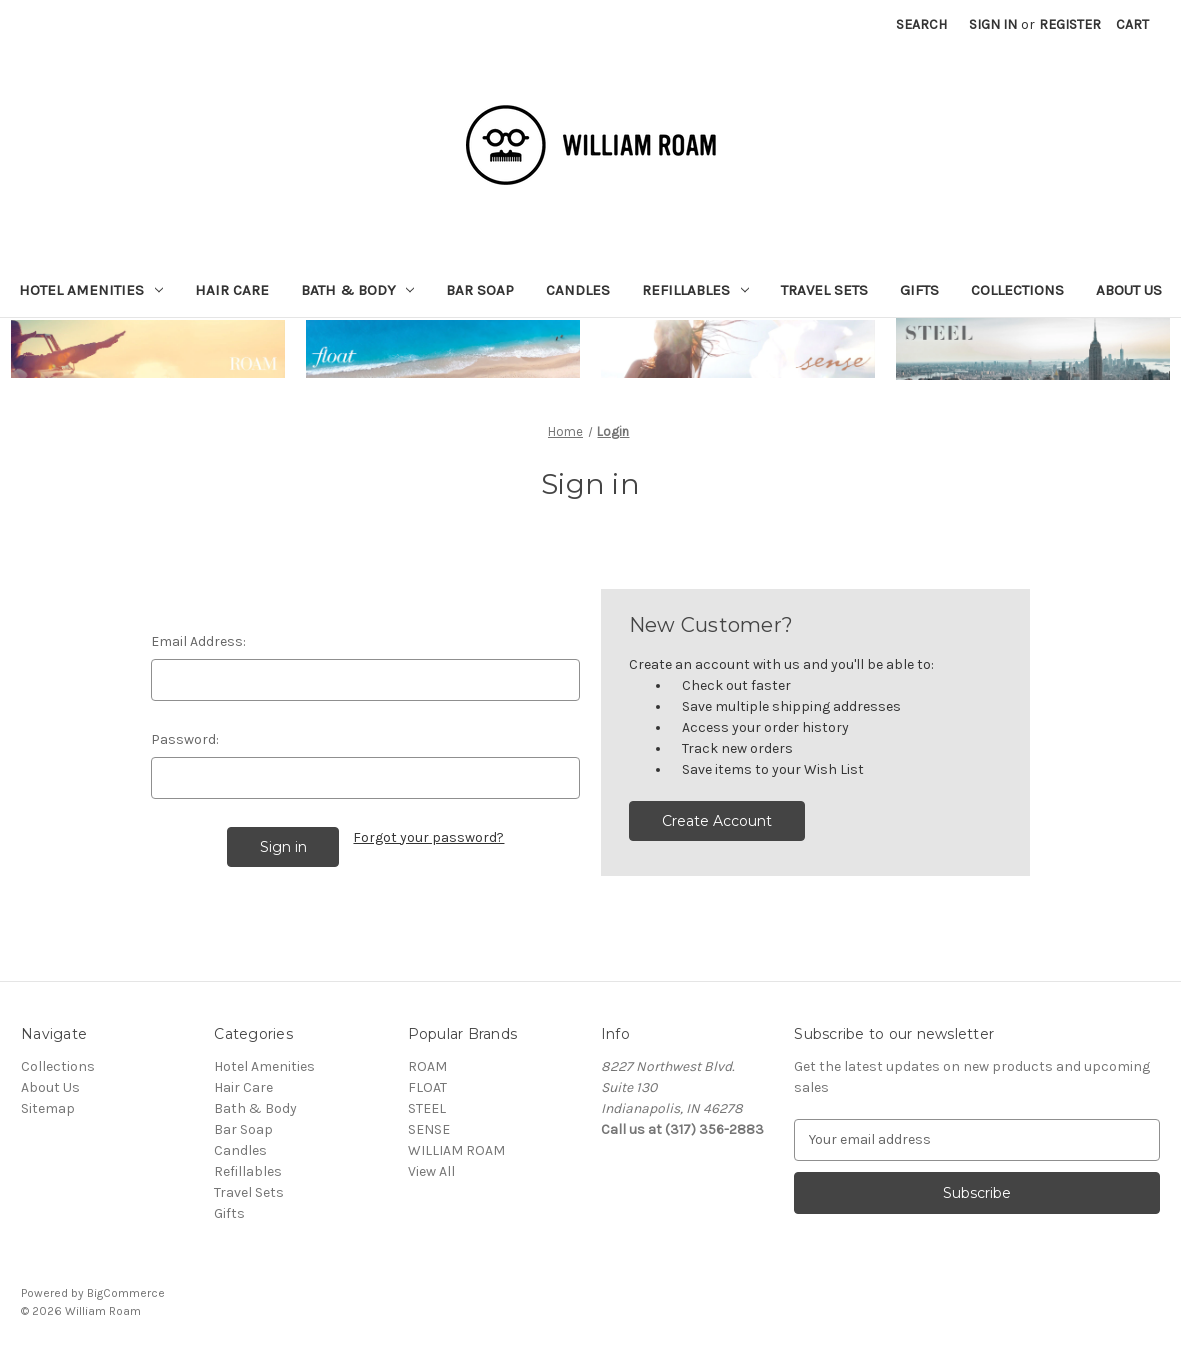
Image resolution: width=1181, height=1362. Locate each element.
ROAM (427, 1066)
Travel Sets (824, 290)
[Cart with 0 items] (1132, 24)
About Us (1129, 290)
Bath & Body (358, 290)
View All (431, 1171)
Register (1070, 24)
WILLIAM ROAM (456, 1150)
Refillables (695, 290)
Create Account (717, 821)
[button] (148, 349)
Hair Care (232, 290)
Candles (578, 290)
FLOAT (427, 1087)
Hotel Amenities (91, 290)
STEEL (427, 1108)
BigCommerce (126, 1293)
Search (921, 24)
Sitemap (48, 1108)
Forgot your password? (428, 837)
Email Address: (198, 641)
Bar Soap (480, 290)
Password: (185, 739)
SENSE (429, 1129)
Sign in (993, 24)
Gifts (919, 290)
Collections (1017, 290)
